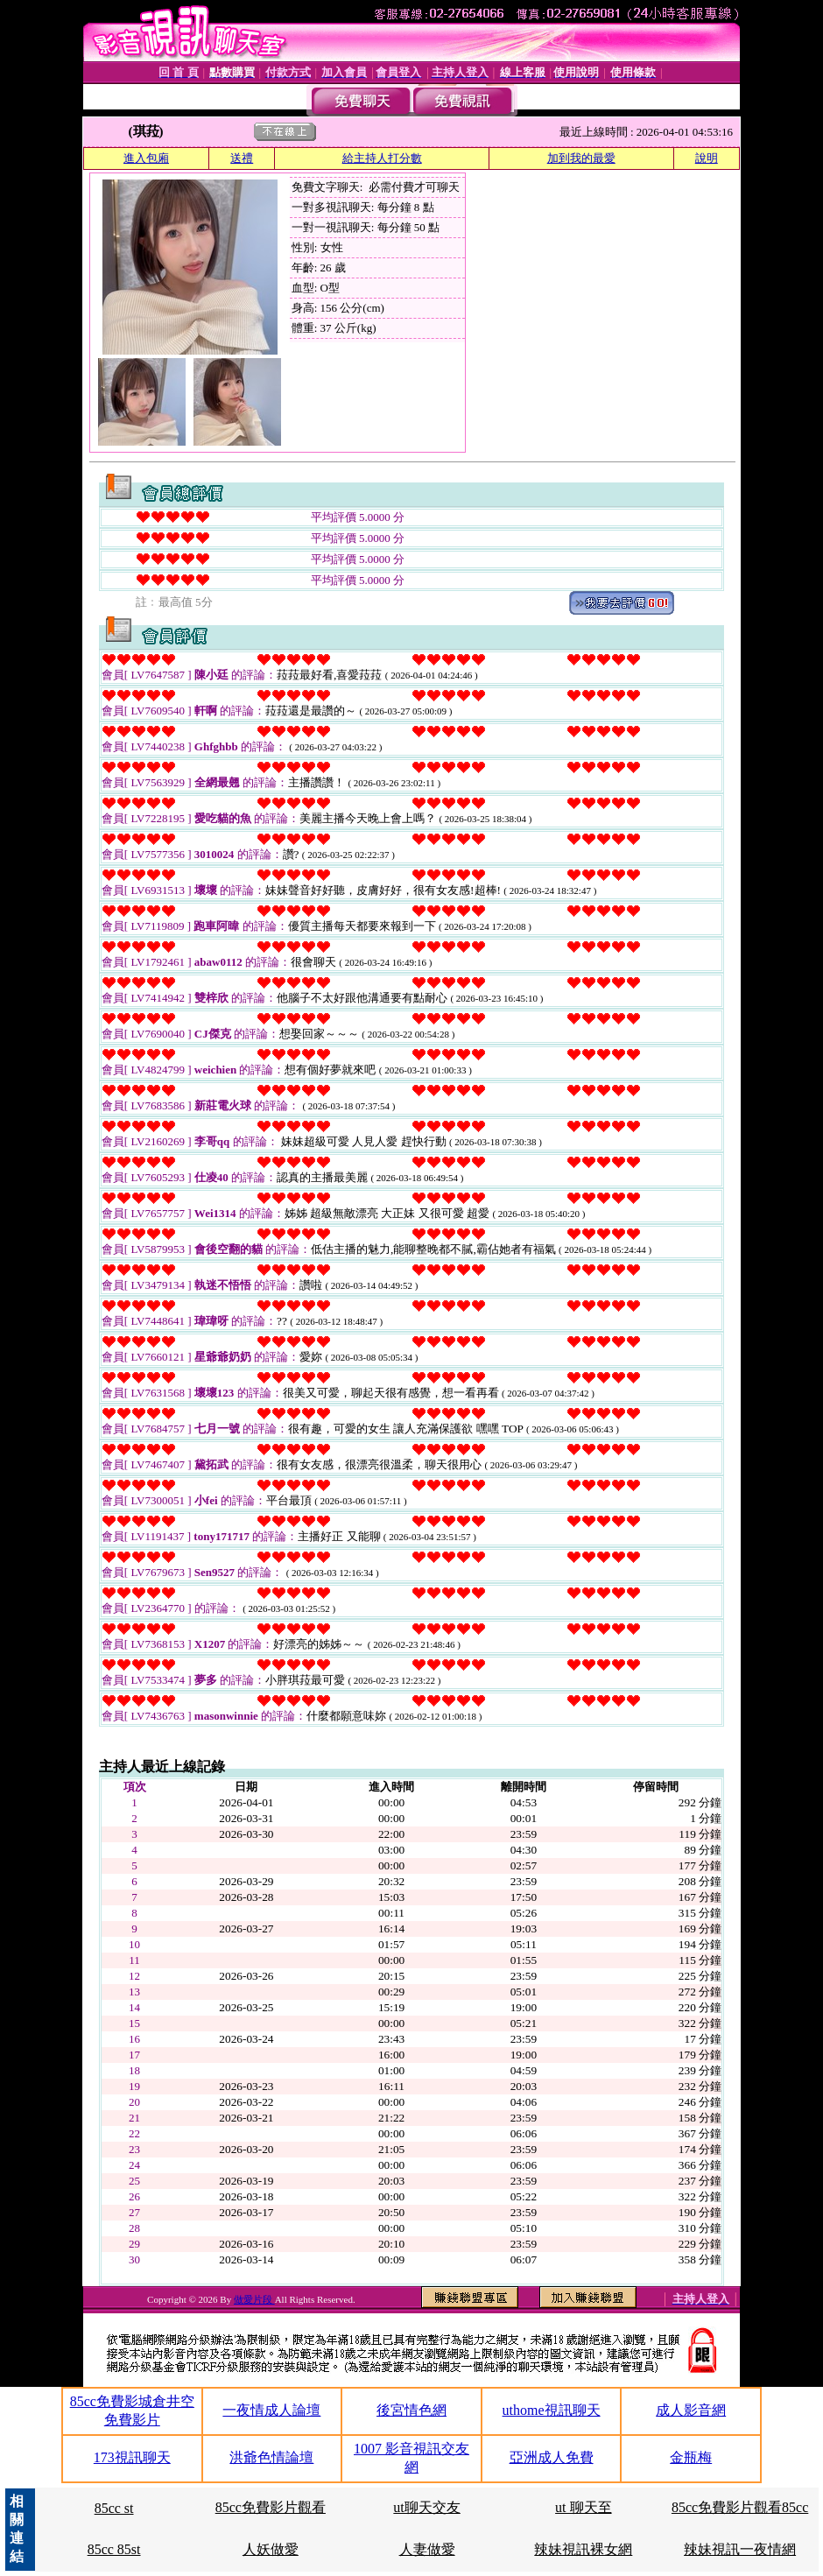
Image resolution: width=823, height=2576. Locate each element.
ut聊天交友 (426, 2507)
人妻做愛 (427, 2549)
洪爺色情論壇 (271, 2457)
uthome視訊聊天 (552, 2410)
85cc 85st (114, 2549)
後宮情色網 (411, 2410)
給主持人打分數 (382, 158)
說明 (706, 158)
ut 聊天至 (583, 2507)
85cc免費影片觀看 (270, 2507)
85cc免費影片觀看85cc (740, 2507)
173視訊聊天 (132, 2457)
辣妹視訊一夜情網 (740, 2549)
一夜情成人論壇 (271, 2410)
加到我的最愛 (581, 158)
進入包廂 (146, 158)
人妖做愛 (271, 2549)
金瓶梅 (691, 2457)
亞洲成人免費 (552, 2457)
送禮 (241, 158)
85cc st (114, 2508)
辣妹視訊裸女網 (583, 2549)
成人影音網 (691, 2410)
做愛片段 (254, 2299)
